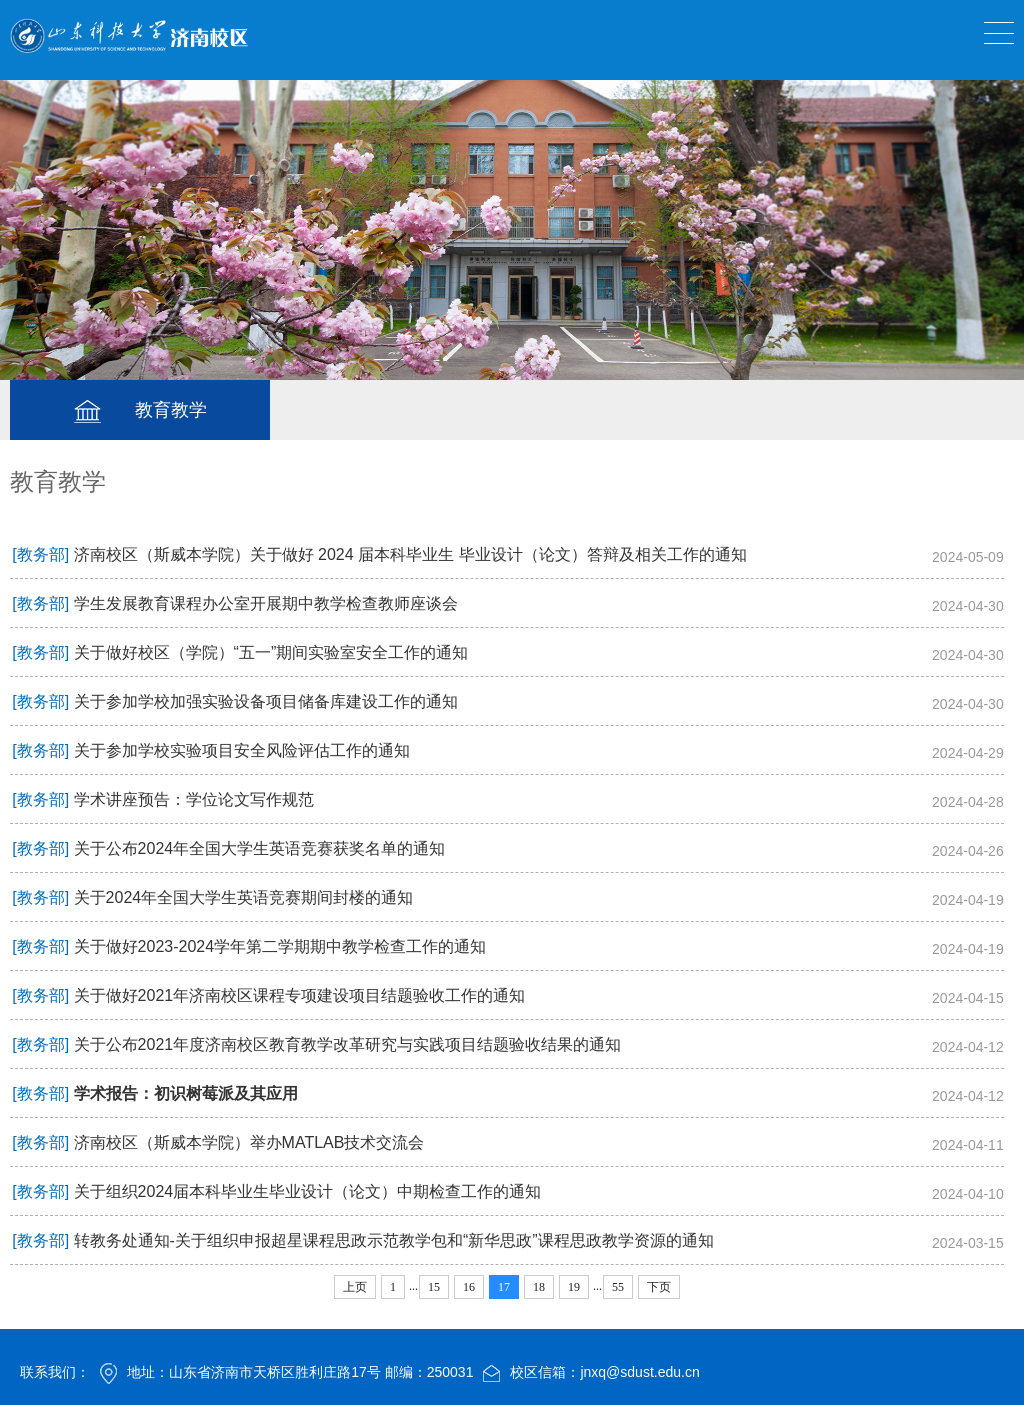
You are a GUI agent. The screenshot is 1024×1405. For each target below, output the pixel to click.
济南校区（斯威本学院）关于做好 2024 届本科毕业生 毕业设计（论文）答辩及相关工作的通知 (410, 554)
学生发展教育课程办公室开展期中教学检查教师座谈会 (266, 603)
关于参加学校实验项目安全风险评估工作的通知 (242, 750)
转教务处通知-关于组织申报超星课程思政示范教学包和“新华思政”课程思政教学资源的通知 (394, 1240)
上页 (355, 1287)
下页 (659, 1287)
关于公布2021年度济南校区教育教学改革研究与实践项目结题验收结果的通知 (348, 1044)
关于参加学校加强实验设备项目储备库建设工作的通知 (266, 701)
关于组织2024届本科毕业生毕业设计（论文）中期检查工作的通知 (308, 1191)
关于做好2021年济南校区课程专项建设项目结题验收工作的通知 (300, 995)
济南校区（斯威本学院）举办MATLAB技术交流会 (249, 1142)
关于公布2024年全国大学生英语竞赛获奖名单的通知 (260, 848)
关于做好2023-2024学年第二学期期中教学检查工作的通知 (280, 946)
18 (539, 1287)
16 (469, 1287)
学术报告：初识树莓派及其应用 (186, 1093)
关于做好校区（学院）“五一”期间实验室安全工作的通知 (271, 652)
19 (574, 1287)
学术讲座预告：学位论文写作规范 (194, 799)
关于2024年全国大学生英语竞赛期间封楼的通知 (244, 897)
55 (618, 1287)
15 (434, 1287)
